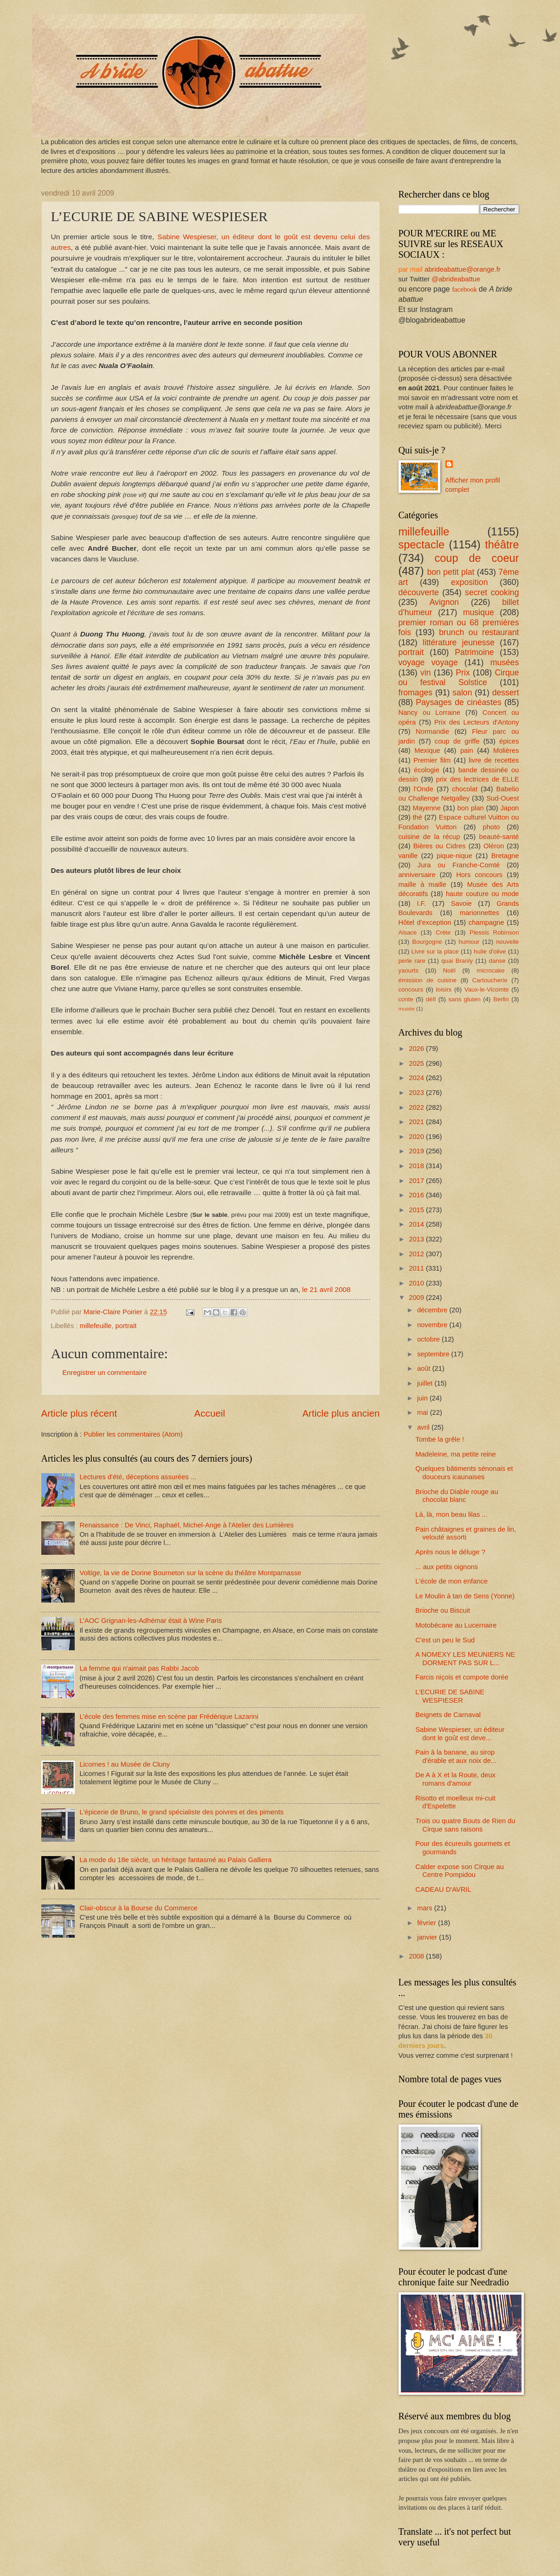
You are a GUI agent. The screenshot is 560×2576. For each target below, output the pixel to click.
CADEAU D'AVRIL (443, 1889)
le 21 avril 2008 (326, 1289)
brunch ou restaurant (479, 632)
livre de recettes (494, 760)
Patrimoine (474, 652)
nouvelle (507, 941)
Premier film (432, 760)
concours (411, 989)
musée (407, 1008)
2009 (417, 1297)
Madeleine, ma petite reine (455, 1454)
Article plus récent (79, 1413)
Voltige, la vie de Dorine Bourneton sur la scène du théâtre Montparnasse (190, 1573)
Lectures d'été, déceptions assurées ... (137, 1477)
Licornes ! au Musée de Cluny (124, 1764)
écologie (426, 770)
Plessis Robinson (494, 932)
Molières (506, 750)
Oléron (493, 846)
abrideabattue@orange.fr (463, 269)
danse (497, 960)
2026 (417, 1048)
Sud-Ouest (502, 798)
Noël (449, 970)
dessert (505, 692)
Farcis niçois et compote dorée (461, 1677)
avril (424, 1427)
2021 (417, 1122)
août (424, 1368)
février (427, 1923)
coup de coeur (476, 558)
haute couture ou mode (482, 893)
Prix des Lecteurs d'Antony (476, 722)
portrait (126, 1325)
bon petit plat (450, 572)
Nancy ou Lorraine (430, 712)
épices (509, 741)
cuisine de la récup (429, 836)
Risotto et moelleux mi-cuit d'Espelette (455, 1802)
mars (425, 1908)
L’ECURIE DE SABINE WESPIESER (449, 1696)
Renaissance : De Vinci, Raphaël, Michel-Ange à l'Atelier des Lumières (186, 1525)
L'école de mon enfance (451, 1581)
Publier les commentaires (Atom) (133, 1434)
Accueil (209, 1413)
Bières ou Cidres (439, 846)
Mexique (427, 750)
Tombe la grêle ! (439, 1439)
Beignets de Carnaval (448, 1714)
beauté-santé (499, 836)
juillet (426, 1383)
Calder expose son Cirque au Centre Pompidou (459, 1871)
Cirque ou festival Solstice (459, 677)
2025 (417, 1063)
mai (423, 1412)
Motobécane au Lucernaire (455, 1625)
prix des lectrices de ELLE (477, 779)
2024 (417, 1077)
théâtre (502, 545)
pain (466, 750)
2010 (417, 1283)
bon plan (470, 808)
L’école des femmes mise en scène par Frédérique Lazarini (168, 1716)
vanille (408, 855)
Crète (443, 932)
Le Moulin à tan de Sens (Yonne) (465, 1596)
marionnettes (479, 912)
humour (469, 941)
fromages (416, 692)
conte (406, 999)
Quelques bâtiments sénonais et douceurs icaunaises (464, 1473)
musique (478, 612)
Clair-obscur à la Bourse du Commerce (138, 1908)
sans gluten (464, 999)
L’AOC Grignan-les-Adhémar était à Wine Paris (150, 1620)
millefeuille (96, 1325)
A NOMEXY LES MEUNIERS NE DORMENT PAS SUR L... (465, 1658)
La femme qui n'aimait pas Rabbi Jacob (139, 1668)
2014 (417, 1224)
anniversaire (417, 874)
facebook (464, 289)
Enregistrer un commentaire (105, 1372)
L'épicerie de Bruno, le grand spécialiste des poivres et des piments (181, 1812)
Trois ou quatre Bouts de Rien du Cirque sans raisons (465, 1825)
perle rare (412, 960)
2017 (417, 1180)
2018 (417, 1166)
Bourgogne (427, 941)
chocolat (464, 789)
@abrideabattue (455, 279)
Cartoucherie (490, 980)
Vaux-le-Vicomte (486, 989)
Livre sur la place (434, 951)
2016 (417, 1195)
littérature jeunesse (459, 642)
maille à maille (423, 884)
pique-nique (454, 855)
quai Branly (457, 960)
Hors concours (479, 874)
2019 (417, 1151)
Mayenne (426, 808)
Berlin (501, 999)
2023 (417, 1092)
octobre (429, 1339)
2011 (417, 1268)
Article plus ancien (341, 1413)
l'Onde (423, 789)
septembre (434, 1354)
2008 (417, 1956)
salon (462, 692)
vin (425, 672)
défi (431, 999)
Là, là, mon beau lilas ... (451, 1514)
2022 (417, 1107)
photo (491, 827)
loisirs (444, 989)
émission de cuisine (428, 980)
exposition (469, 582)
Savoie (461, 903)
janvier (428, 1937)
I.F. (421, 903)
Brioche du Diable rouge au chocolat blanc (456, 1496)
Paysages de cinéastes (458, 702)
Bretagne (505, 855)
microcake (490, 970)
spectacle (421, 545)
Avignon (444, 602)
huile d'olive (490, 951)
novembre (433, 1325)
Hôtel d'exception (425, 922)
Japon (509, 808)
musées (504, 662)
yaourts (408, 970)
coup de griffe (457, 741)
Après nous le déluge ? (450, 1552)
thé (417, 817)
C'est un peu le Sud (445, 1640)
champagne (486, 922)
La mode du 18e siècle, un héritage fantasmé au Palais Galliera (175, 1860)
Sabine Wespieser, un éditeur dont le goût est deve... (459, 1734)
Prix (463, 672)
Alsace (408, 932)
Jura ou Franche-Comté (459, 865)
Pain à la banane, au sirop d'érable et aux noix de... (455, 1756)
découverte (419, 592)
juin (423, 1398)
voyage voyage (428, 662)
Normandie (432, 731)
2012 (417, 1254)
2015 (417, 1210)
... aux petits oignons (446, 1567)
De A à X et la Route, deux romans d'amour (455, 1779)
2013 (417, 1239)
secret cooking (492, 592)
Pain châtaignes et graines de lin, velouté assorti (465, 1533)
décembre (433, 1310)
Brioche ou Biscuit (442, 1610)
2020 (417, 1136)
